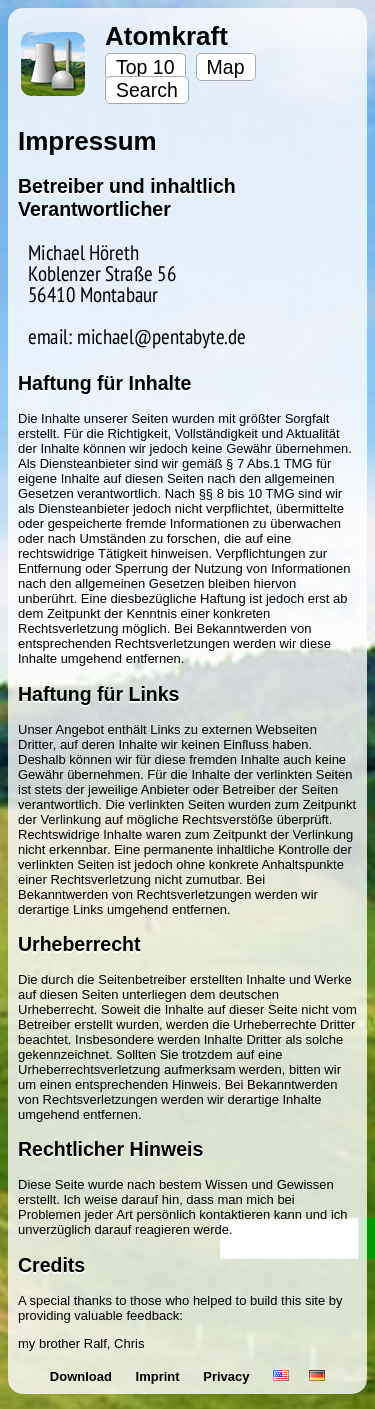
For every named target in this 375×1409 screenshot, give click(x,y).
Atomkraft (166, 36)
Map (226, 67)
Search (147, 90)
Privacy (228, 1376)
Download (83, 1376)
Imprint (160, 1376)
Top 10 (145, 67)
